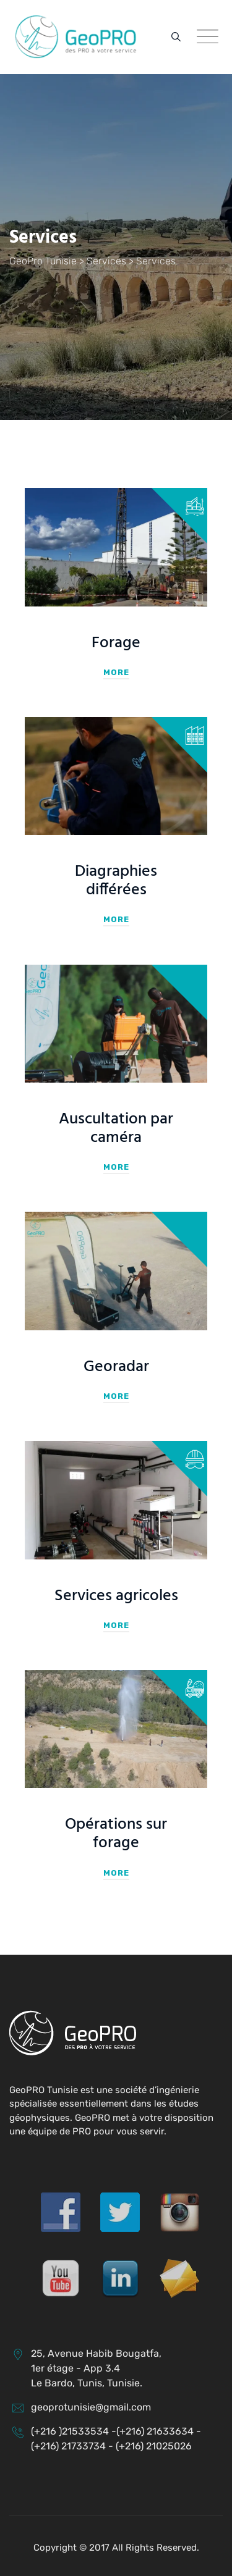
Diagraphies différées (116, 881)
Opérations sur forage (116, 1834)
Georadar (116, 1367)
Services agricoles (116, 1596)
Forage (116, 643)
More (116, 672)
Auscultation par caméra (116, 1129)
